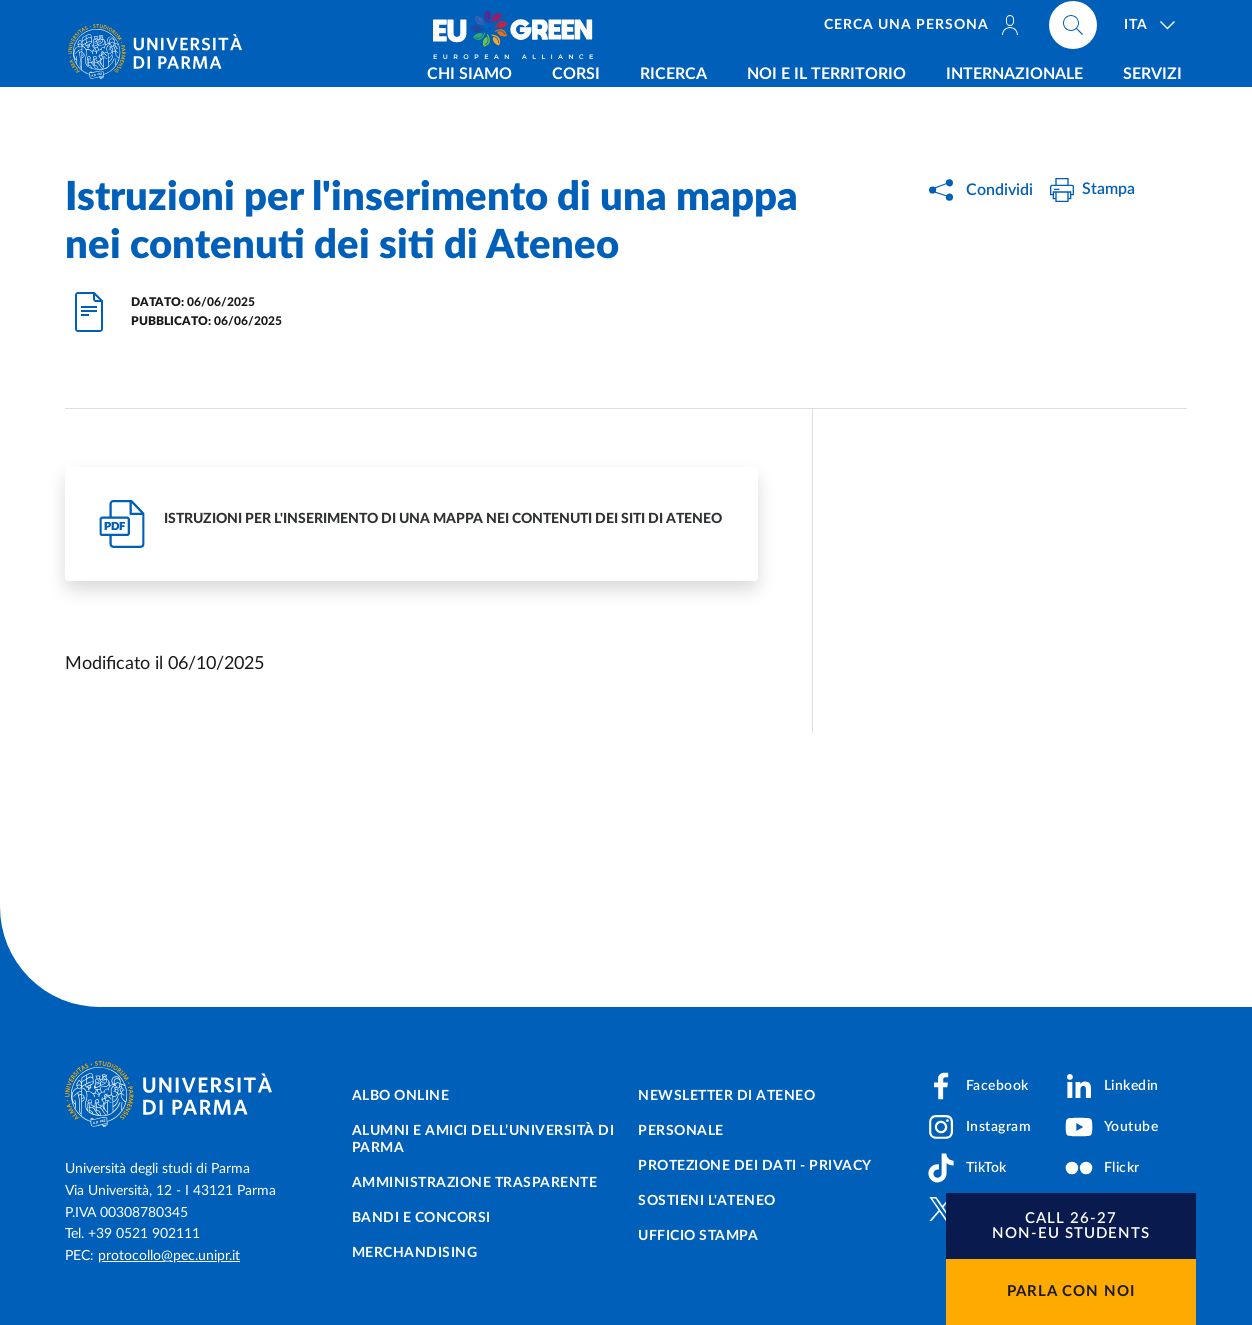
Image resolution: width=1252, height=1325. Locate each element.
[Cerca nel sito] (1073, 30)
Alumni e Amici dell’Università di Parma (483, 1139)
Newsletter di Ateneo (726, 1096)
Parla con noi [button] (1071, 1291)
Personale (681, 1131)
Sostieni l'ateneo (707, 1201)
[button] (1071, 1226)
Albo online (401, 1096)
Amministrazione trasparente (475, 1183)
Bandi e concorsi (421, 1218)
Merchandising (415, 1253)
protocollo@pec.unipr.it (169, 1256)
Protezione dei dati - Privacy (755, 1166)
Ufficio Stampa (698, 1236)
